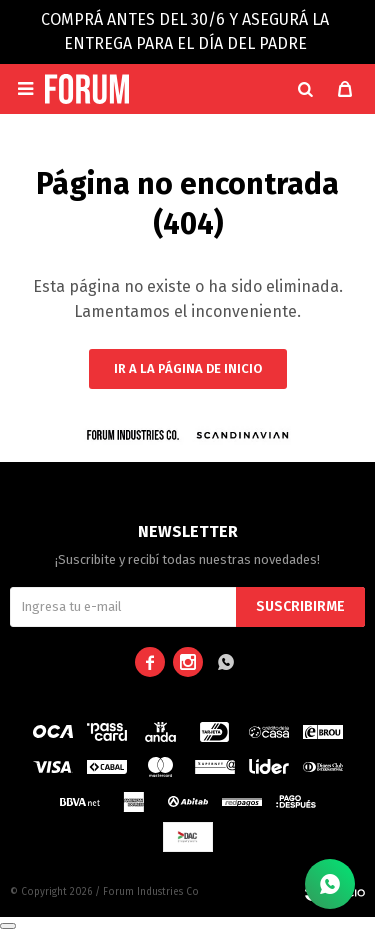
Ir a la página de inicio (188, 368)
